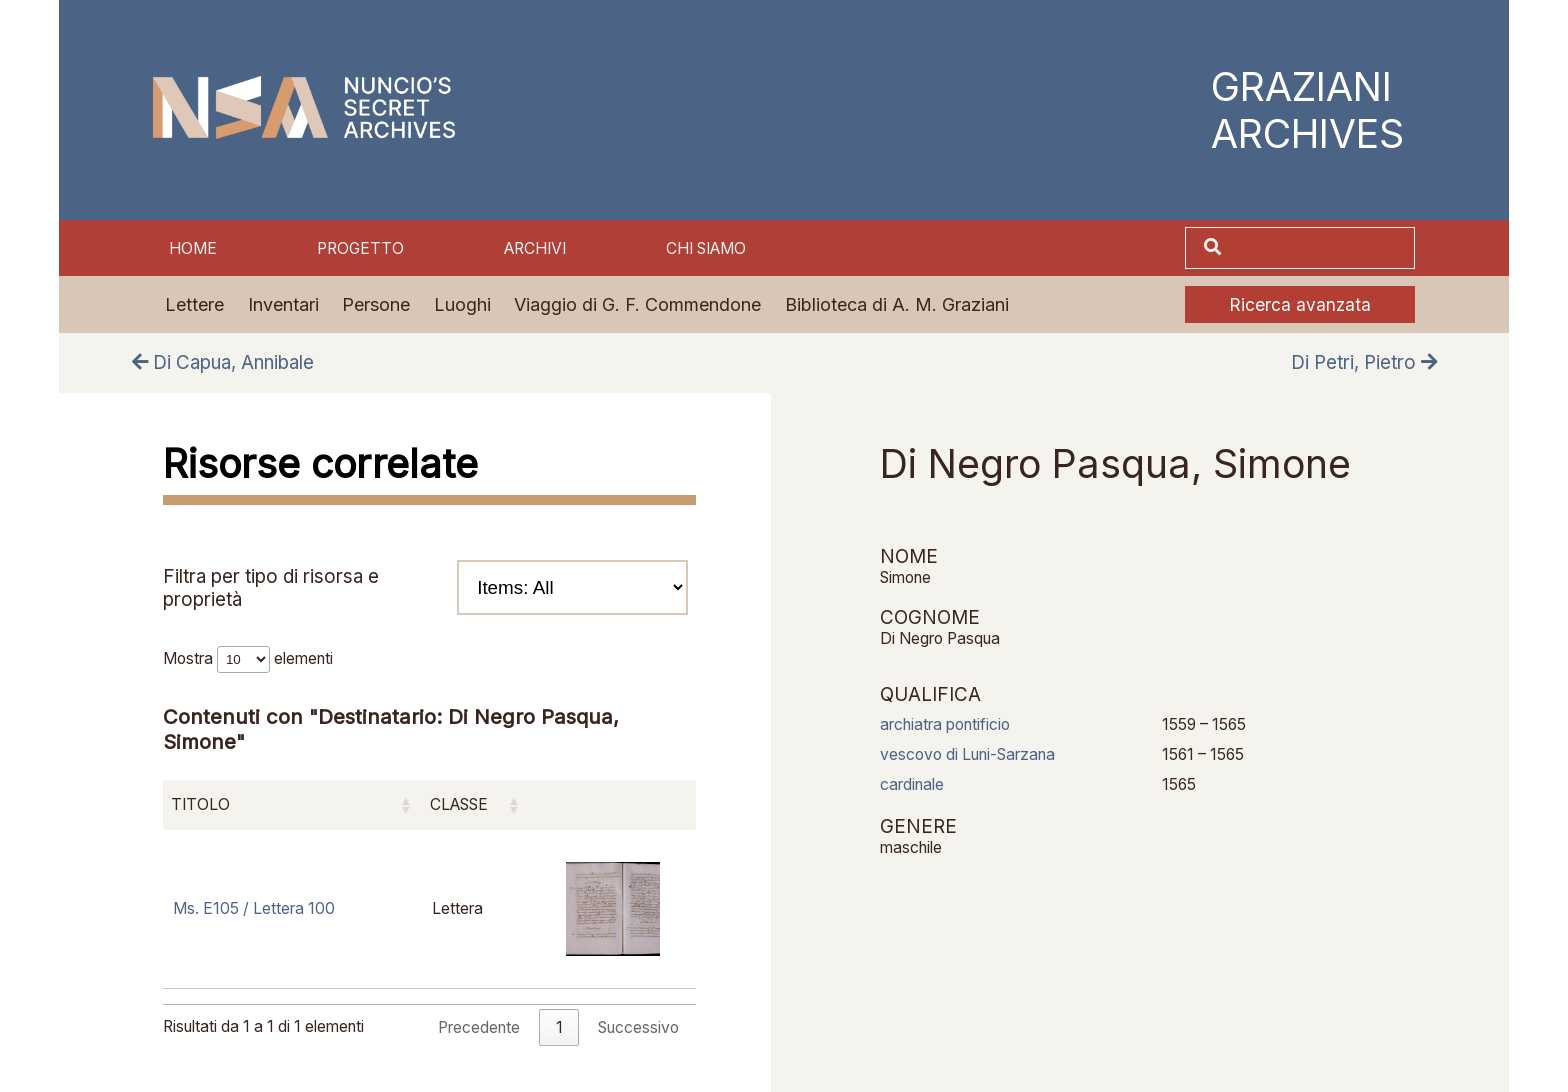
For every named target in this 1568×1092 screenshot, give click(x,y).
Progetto (360, 248)
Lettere (194, 304)
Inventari (283, 304)
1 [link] (559, 1027)
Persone (376, 304)
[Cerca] (1320, 247)
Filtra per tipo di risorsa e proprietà (425, 587)
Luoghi (462, 304)
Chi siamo (706, 248)
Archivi (535, 248)
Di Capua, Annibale (223, 362)
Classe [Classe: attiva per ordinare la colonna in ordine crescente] (459, 804)
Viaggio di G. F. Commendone (637, 304)
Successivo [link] (638, 1027)
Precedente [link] (479, 1027)
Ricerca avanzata (1300, 304)
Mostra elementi (248, 658)
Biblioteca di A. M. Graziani (897, 304)
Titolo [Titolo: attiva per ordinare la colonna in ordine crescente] (200, 804)
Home (193, 248)
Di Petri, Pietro (1364, 362)
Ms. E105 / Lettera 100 (254, 908)
